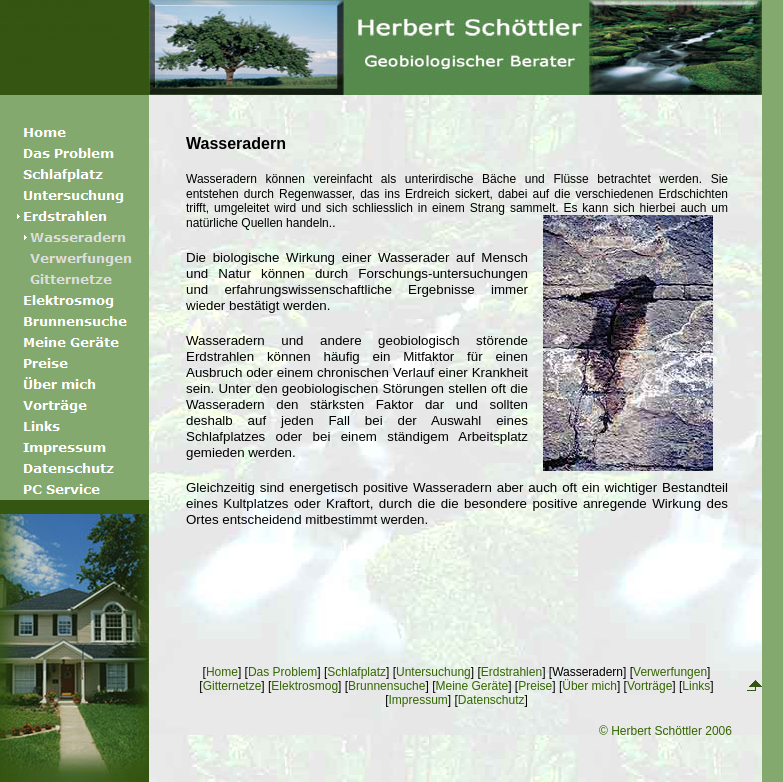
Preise (535, 686)
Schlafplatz (356, 672)
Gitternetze (232, 686)
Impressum (417, 700)
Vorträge (649, 686)
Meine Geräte (471, 686)
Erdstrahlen (511, 672)
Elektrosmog (304, 686)
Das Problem (282, 672)
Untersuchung (433, 672)
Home (222, 672)
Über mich (589, 686)
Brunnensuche (386, 686)
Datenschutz (491, 700)
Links (696, 686)
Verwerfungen (670, 672)
